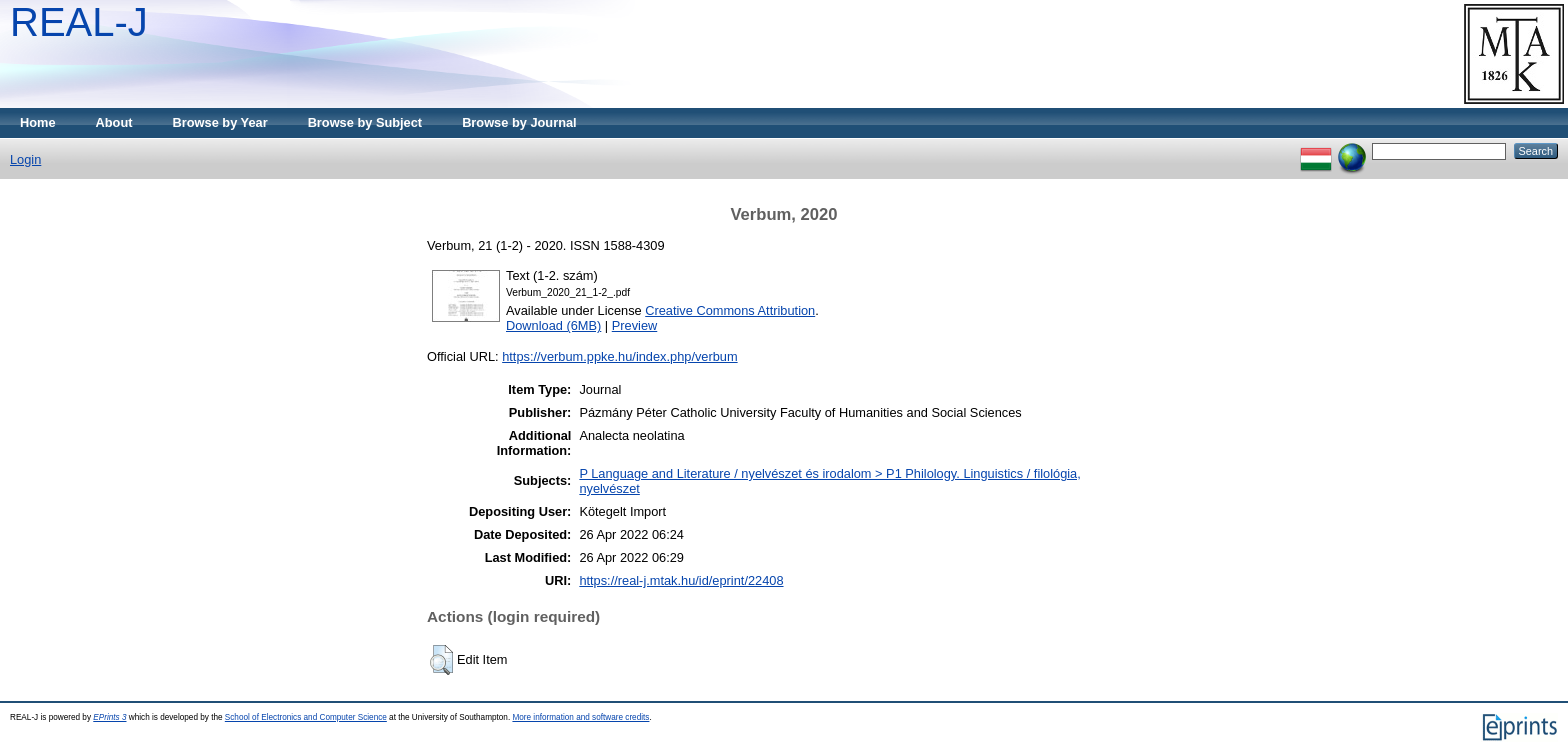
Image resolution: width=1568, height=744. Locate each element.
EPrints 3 (109, 717)
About (114, 122)
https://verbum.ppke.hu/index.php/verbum (619, 356)
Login (25, 159)
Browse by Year (220, 122)
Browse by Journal (519, 122)
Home (38, 122)
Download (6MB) (553, 325)
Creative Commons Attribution (730, 310)
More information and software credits (580, 717)
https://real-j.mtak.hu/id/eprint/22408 (681, 580)
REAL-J (79, 22)
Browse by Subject (365, 122)
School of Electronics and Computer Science (306, 717)
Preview (635, 325)
